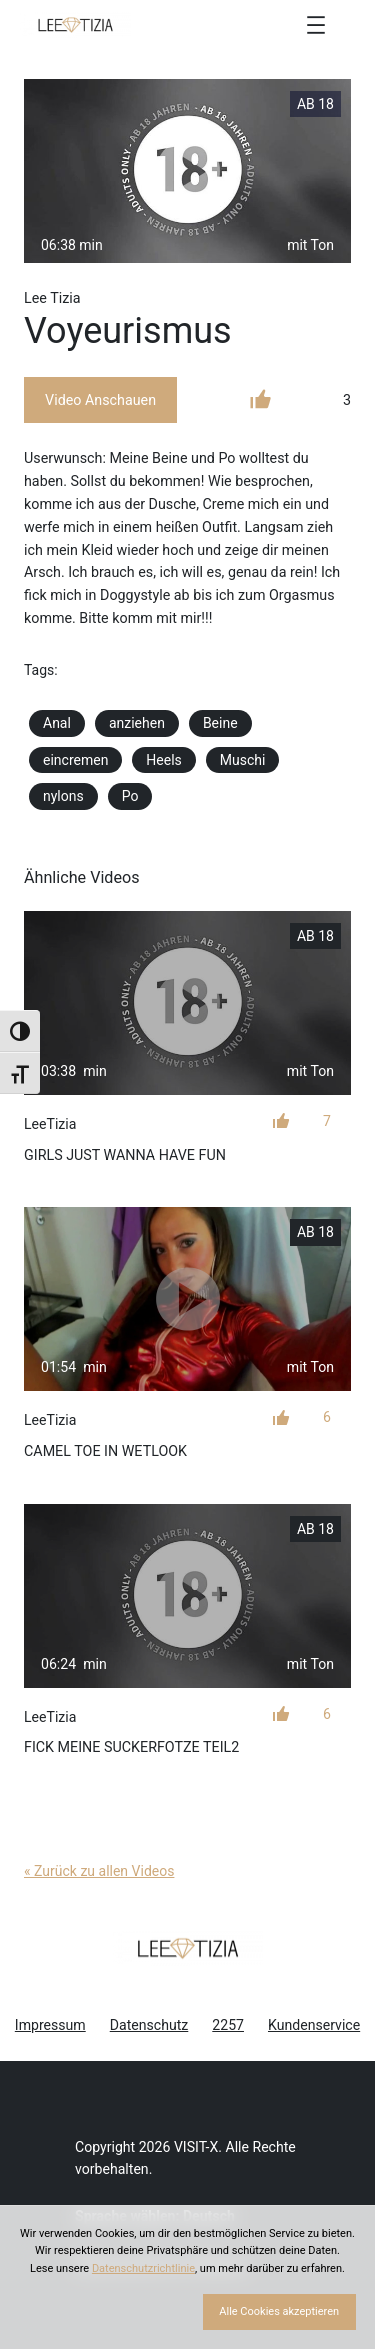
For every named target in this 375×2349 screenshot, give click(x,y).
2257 (228, 2025)
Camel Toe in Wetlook (105, 1451)
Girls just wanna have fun (125, 1155)
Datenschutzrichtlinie (143, 2268)
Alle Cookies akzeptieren (279, 2311)
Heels (163, 760)
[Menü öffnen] (316, 25)
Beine (220, 723)
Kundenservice (314, 2025)
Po (130, 796)
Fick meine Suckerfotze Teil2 (131, 1747)
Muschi (243, 760)
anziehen (137, 723)
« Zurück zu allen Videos (99, 1871)
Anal (57, 723)
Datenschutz (149, 2025)
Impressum (50, 2025)
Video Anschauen (100, 400)
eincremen (75, 760)
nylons (63, 796)
